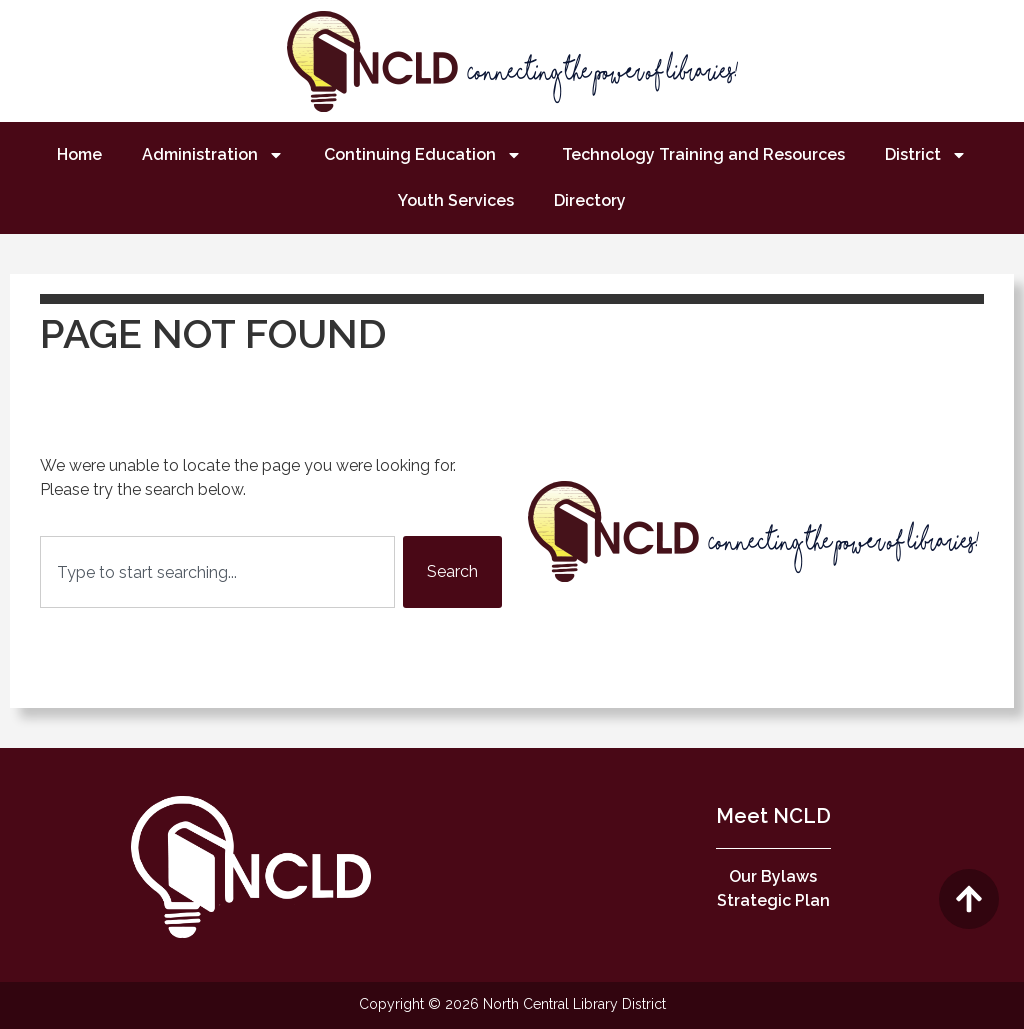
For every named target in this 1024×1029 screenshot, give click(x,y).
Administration (213, 155)
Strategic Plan (773, 900)
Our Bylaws (773, 876)
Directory (590, 200)
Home (79, 154)
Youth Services (456, 200)
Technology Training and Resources (703, 154)
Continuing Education (423, 155)
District (926, 155)
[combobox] (217, 572)
